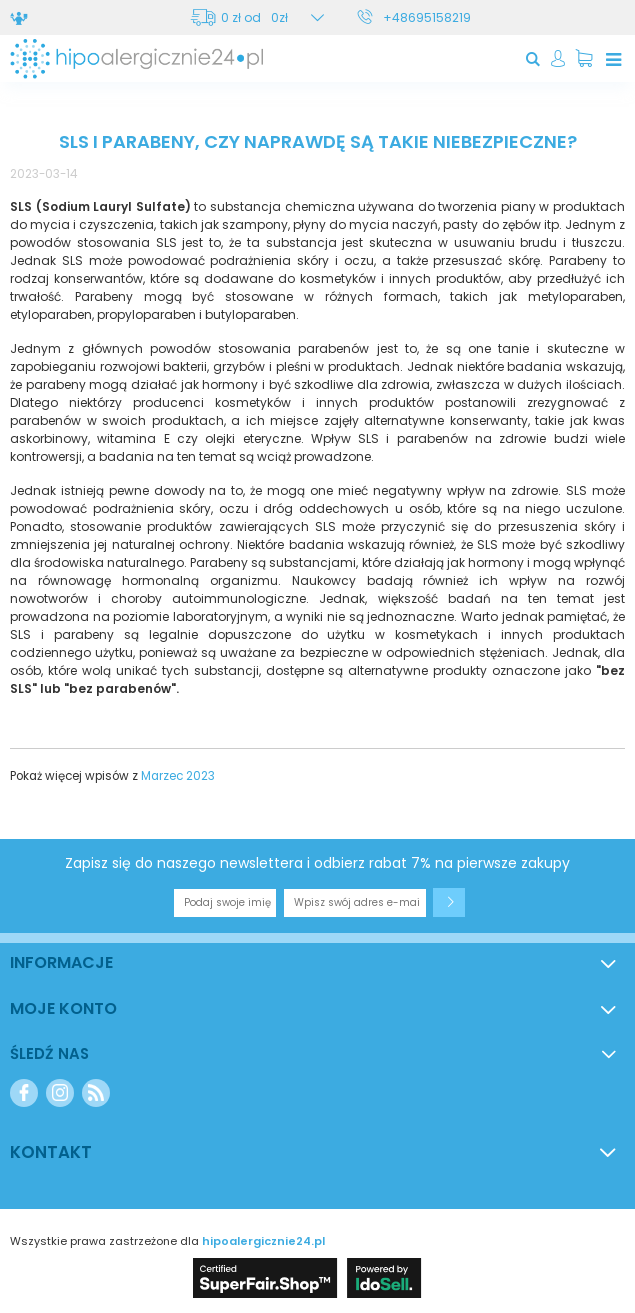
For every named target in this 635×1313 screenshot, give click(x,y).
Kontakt (51, 1152)
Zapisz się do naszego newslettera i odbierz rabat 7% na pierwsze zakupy (317, 863)
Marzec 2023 (178, 776)
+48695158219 (427, 17)
